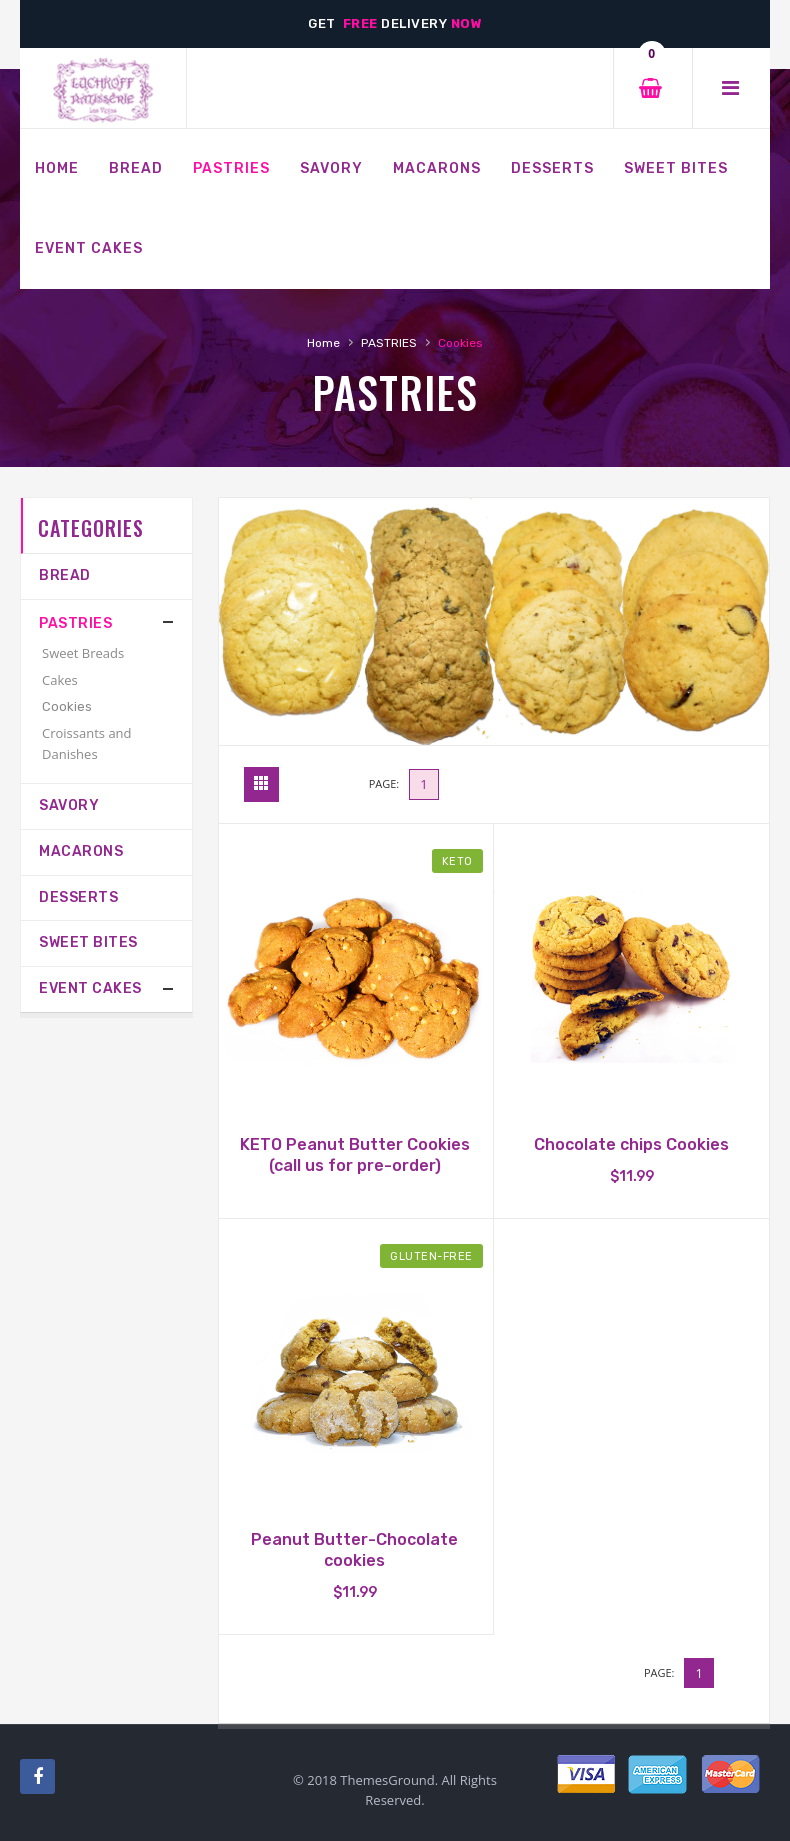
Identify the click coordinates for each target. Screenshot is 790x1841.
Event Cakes (90, 988)
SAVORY (69, 805)
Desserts (78, 897)
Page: (384, 783)
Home (323, 343)
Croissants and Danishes (87, 743)
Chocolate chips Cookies (631, 1144)
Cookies (67, 706)
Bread (65, 575)
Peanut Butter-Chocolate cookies (354, 1550)
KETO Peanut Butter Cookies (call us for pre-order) (355, 1155)
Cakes (60, 680)
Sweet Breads (83, 653)
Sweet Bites (88, 942)
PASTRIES (389, 343)
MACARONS (81, 851)
